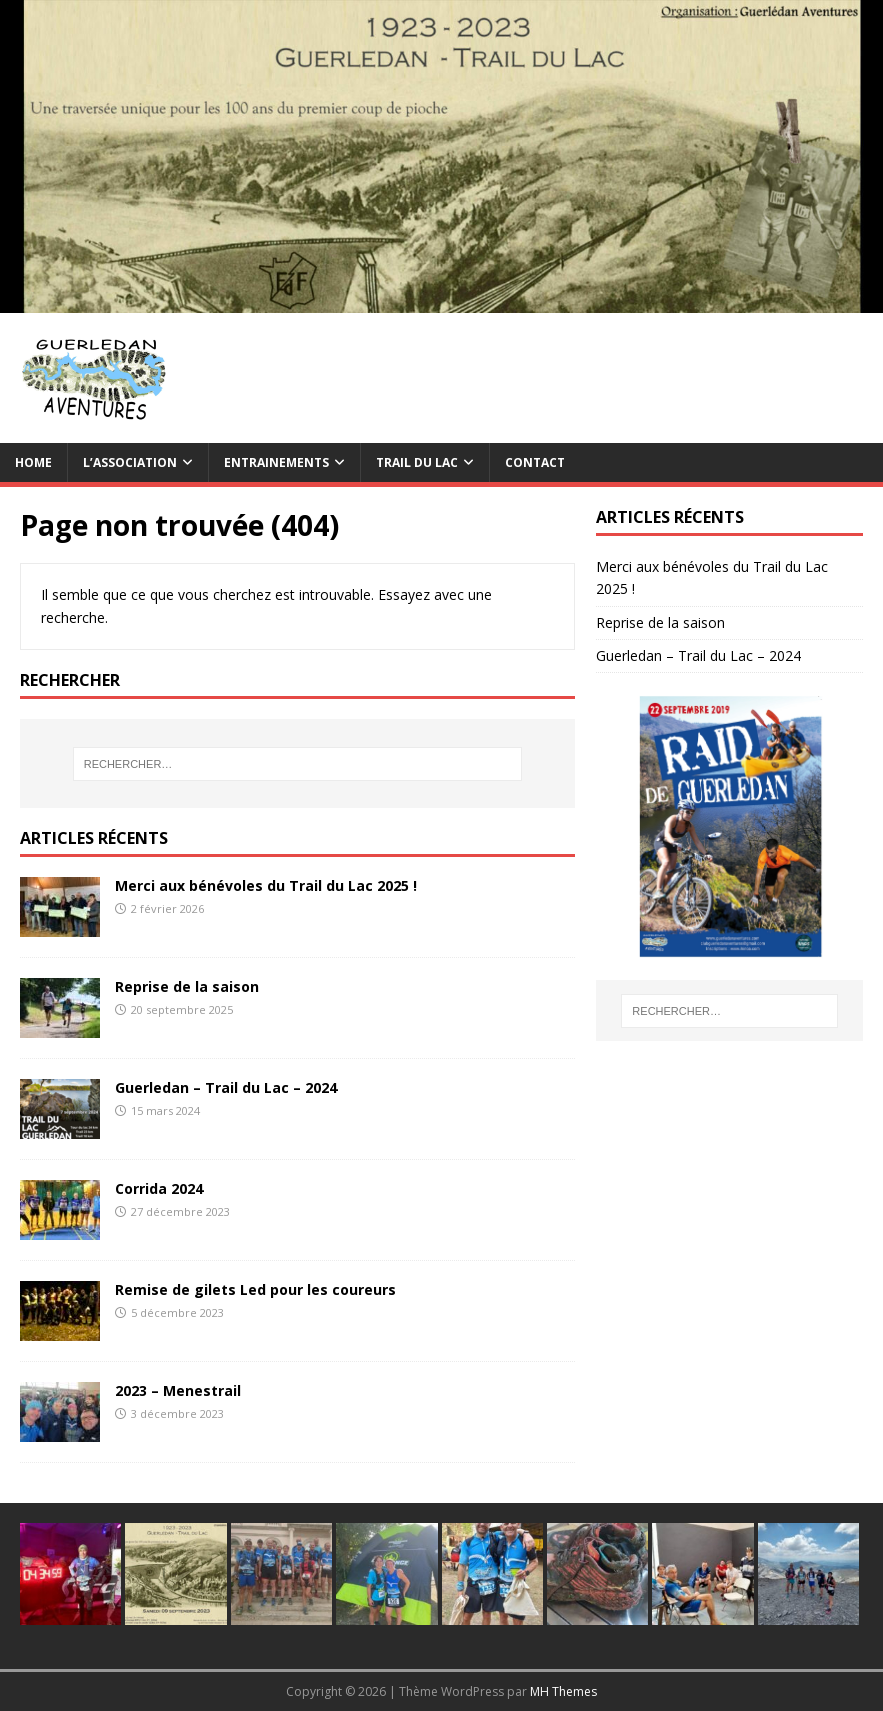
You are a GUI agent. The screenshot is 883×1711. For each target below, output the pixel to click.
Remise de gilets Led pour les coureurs (255, 1289)
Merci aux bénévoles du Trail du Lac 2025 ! (266, 885)
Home (33, 462)
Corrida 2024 (159, 1188)
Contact (535, 462)
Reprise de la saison (187, 986)
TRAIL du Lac (417, 462)
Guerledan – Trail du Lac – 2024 (226, 1087)
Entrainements (276, 462)
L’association (130, 462)
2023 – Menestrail (178, 1390)
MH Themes (563, 1691)
